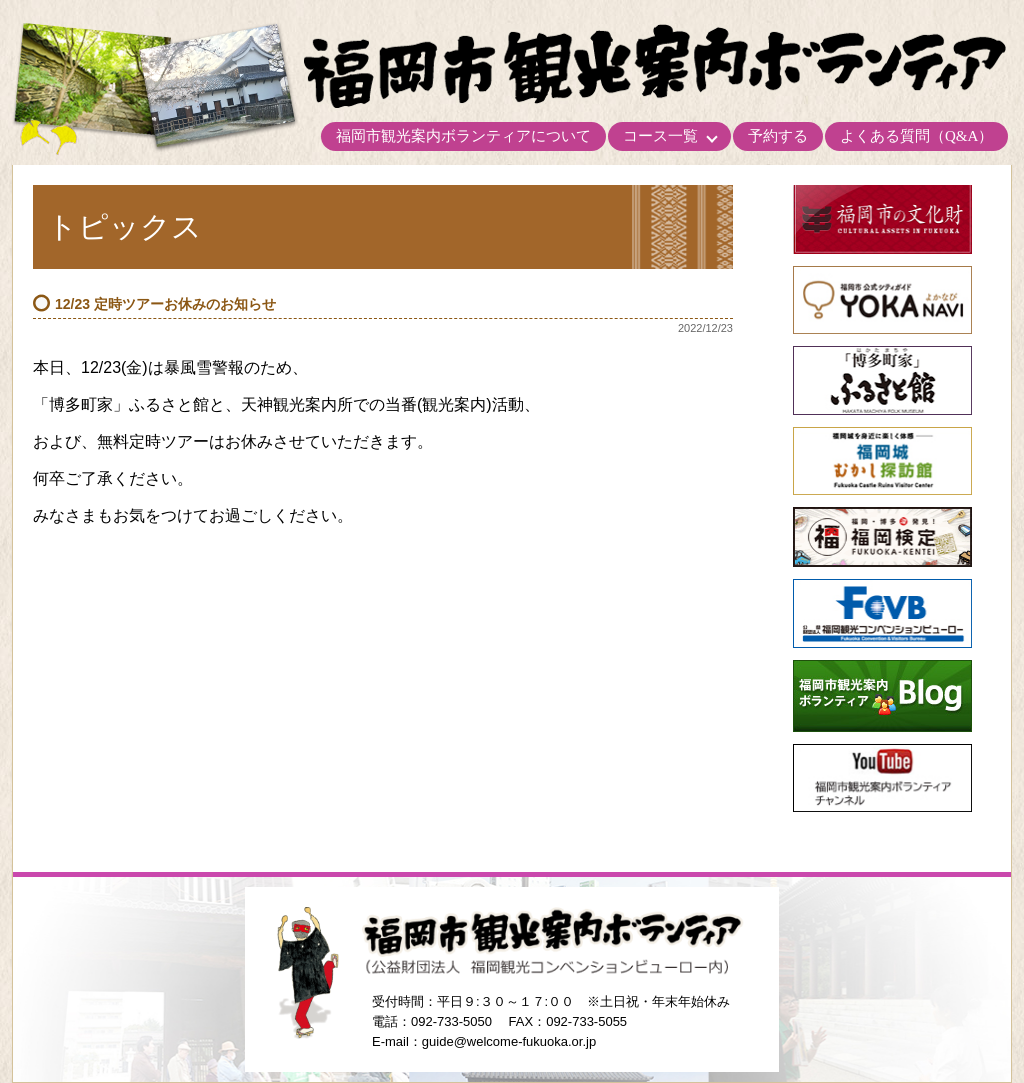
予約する (778, 136)
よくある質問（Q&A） (916, 136)
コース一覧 (660, 136)
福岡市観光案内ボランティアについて (463, 136)
